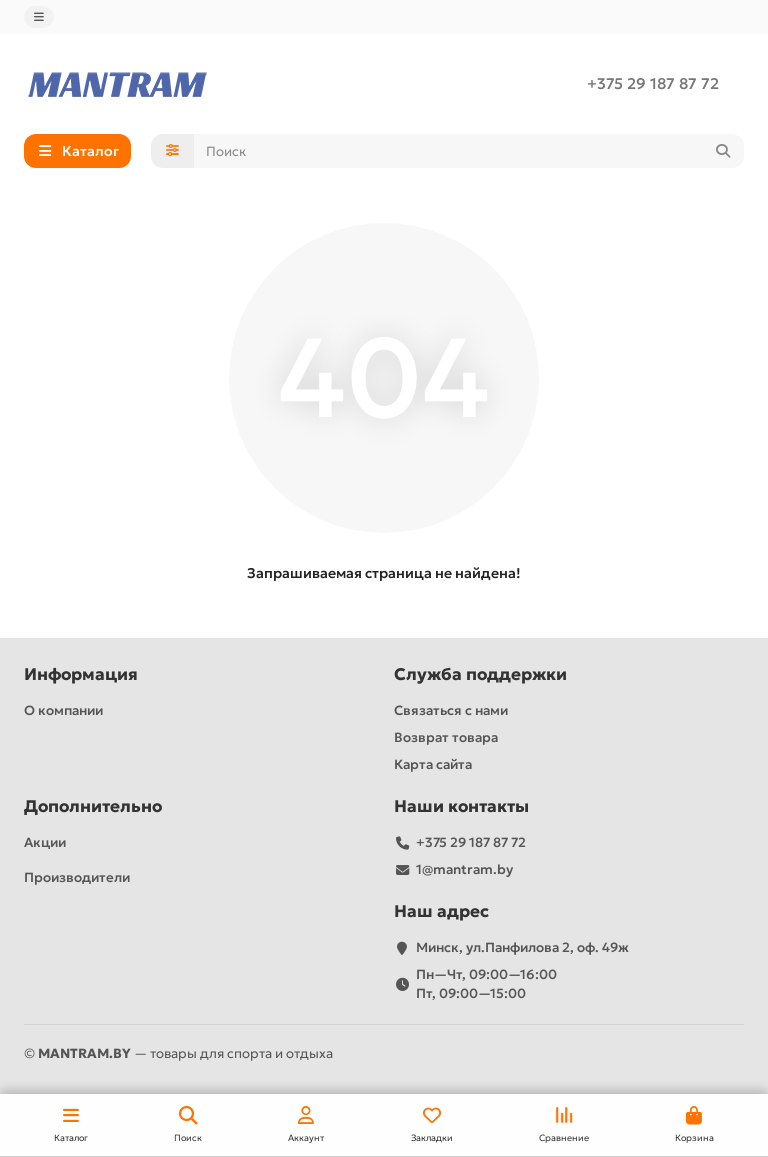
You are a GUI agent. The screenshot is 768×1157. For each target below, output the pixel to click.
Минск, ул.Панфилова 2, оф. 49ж (522, 947)
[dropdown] (39, 17)
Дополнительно (93, 806)
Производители (77, 877)
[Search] (469, 151)
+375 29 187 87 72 (653, 83)
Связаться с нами (451, 710)
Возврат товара (446, 737)
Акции (45, 842)
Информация (81, 674)
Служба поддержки (480, 674)
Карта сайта (433, 764)
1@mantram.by (464, 869)
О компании (63, 710)
